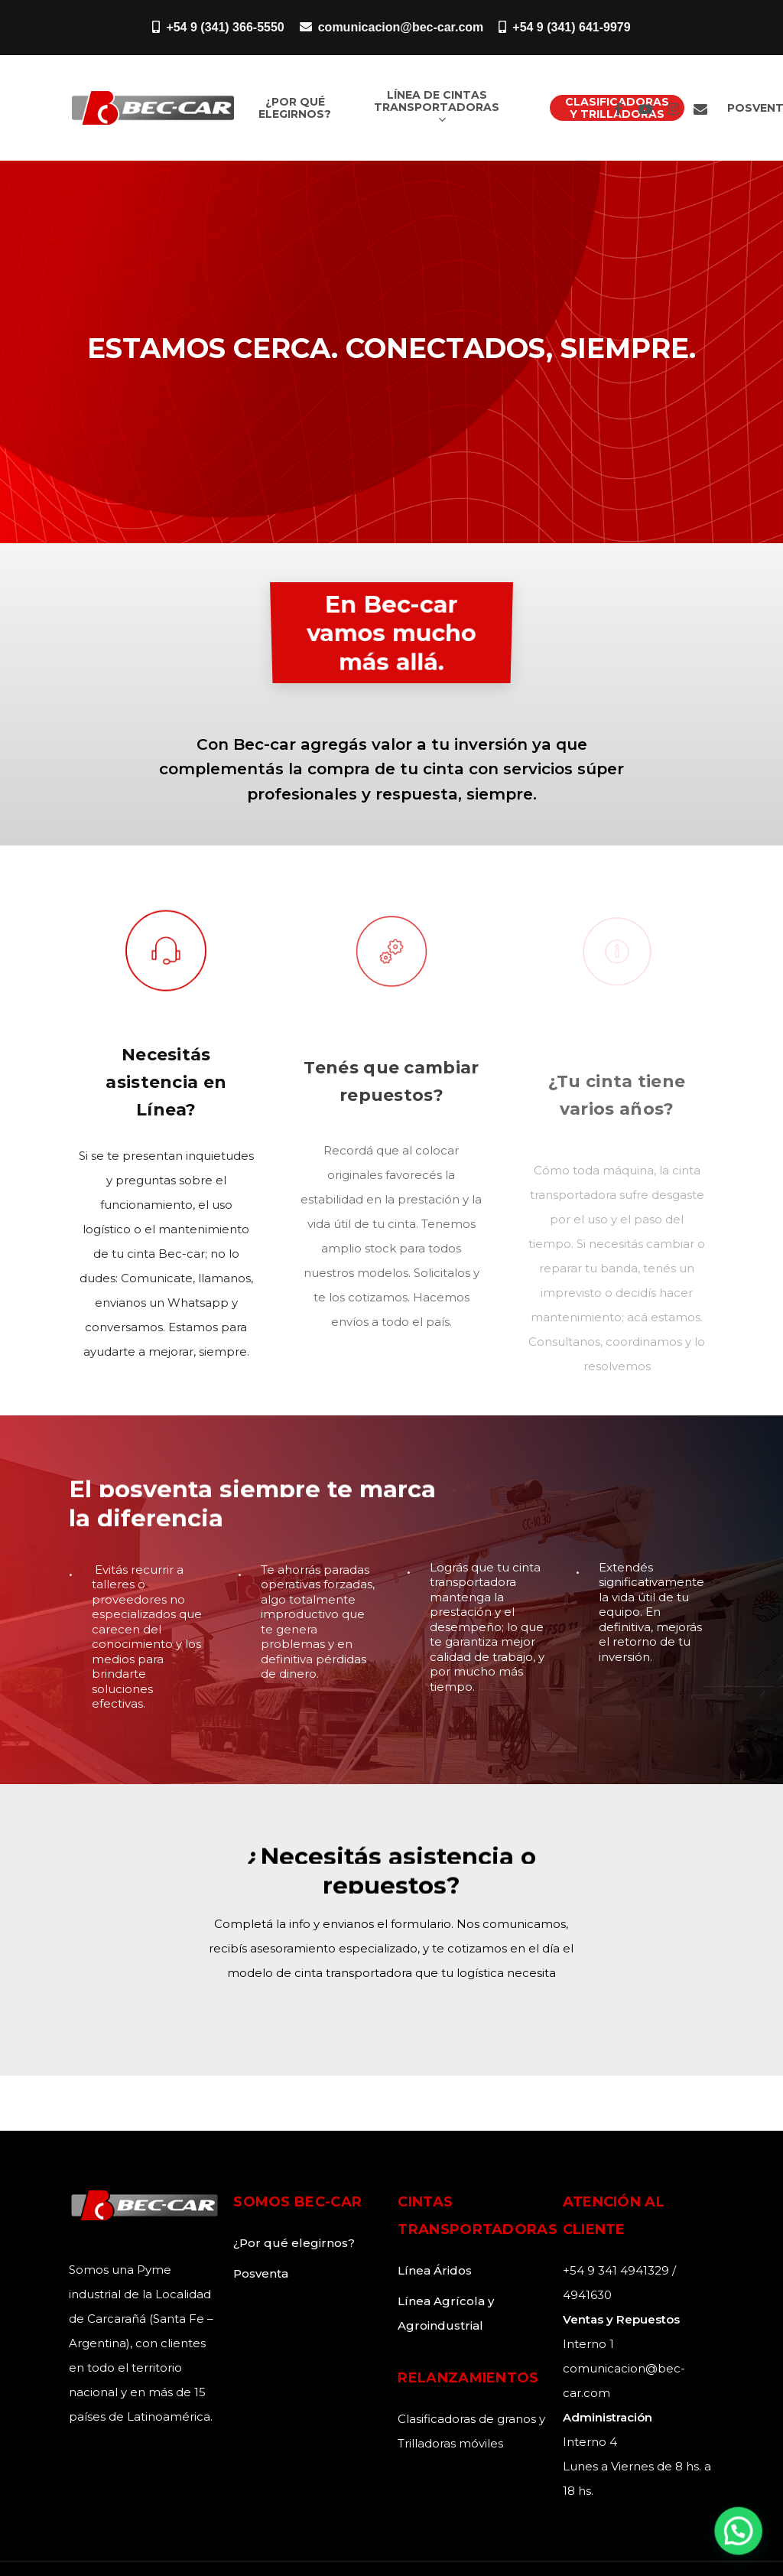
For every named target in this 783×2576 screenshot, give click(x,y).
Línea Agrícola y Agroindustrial (446, 2313)
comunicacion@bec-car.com (392, 27)
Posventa (260, 2273)
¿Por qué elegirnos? (294, 2243)
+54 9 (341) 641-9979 (564, 27)
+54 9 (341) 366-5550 (218, 27)
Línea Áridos (435, 2270)
